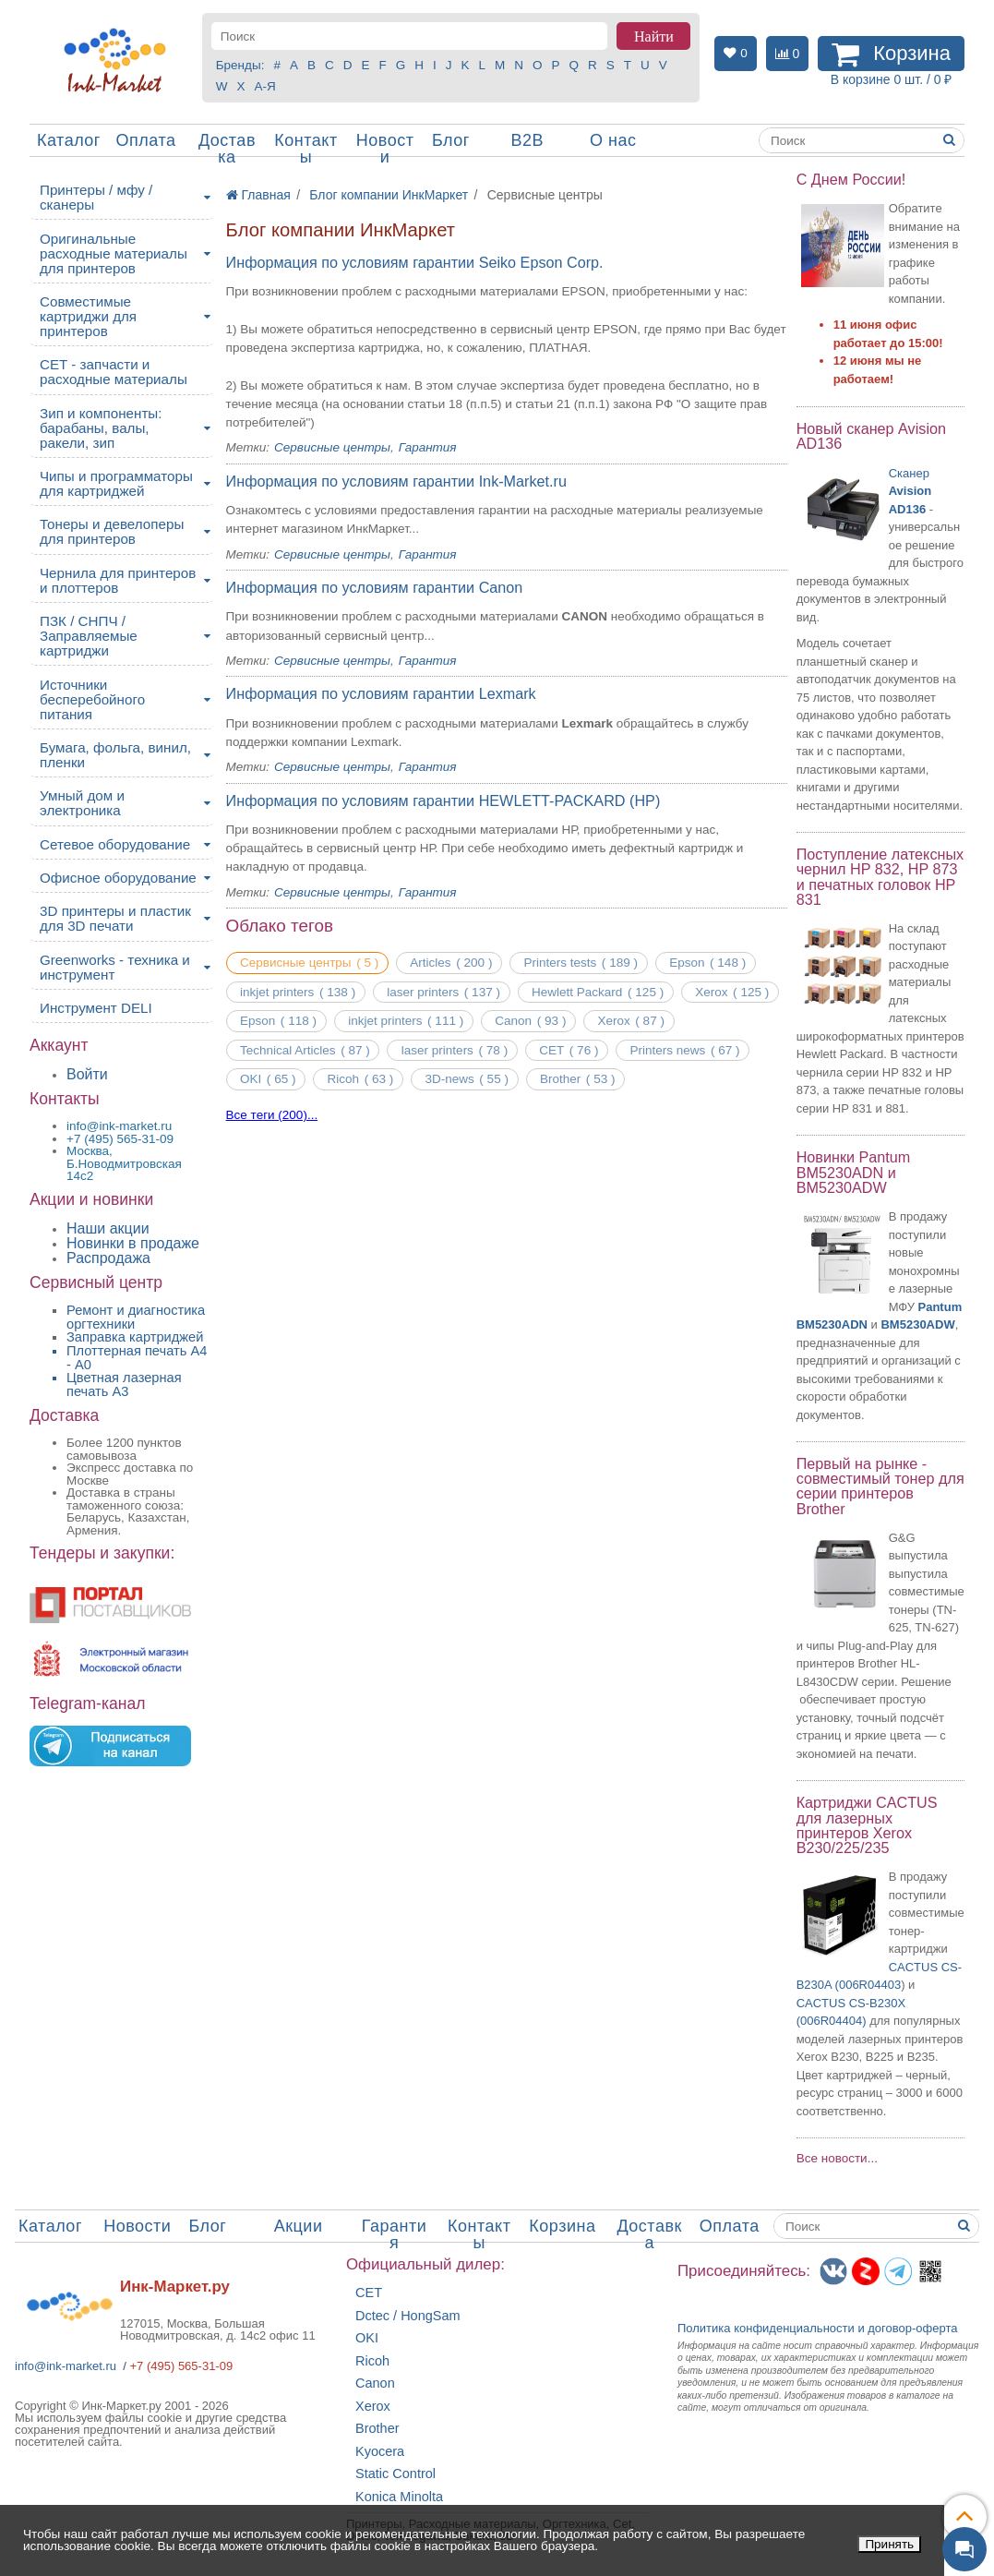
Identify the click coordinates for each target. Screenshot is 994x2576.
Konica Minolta (399, 2497)
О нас (613, 140)
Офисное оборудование (118, 877)
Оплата (146, 140)
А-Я (265, 86)
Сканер (910, 491)
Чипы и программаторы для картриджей (116, 483)
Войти (87, 1074)
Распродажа (108, 1258)
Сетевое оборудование (115, 844)
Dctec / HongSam (408, 2316)
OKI (366, 2338)
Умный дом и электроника (82, 803)
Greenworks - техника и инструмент (115, 967)
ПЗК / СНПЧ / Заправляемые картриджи (89, 635)
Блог (451, 140)
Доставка (227, 148)
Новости (385, 148)
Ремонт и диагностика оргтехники (135, 1317)
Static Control (395, 2474)
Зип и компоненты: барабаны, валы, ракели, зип (101, 428)
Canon (375, 2383)
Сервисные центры (332, 447)
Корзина (562, 2226)
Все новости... (837, 2158)
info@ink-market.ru (65, 2366)
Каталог (69, 140)
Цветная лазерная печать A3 (124, 1384)
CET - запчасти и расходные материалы (113, 371)
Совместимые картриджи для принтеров (88, 316)
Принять (889, 2544)
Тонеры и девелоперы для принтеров (112, 531)
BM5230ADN (832, 1324)
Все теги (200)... (272, 1115)
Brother (377, 2429)
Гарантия (428, 447)
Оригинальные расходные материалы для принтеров (113, 253)
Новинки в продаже (132, 1243)
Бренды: (240, 65)
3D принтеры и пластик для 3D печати (115, 918)
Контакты (305, 148)
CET (368, 2293)
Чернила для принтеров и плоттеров (118, 580)
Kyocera (379, 2452)
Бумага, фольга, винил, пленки (115, 755)
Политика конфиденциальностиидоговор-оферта (817, 2328)
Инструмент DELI (96, 1008)
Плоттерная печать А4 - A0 (136, 1357)
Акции (298, 2226)
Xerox (372, 2406)
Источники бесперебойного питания (92, 699)
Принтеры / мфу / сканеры (96, 197)
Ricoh (372, 2361)
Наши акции (108, 1228)
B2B (527, 140)
